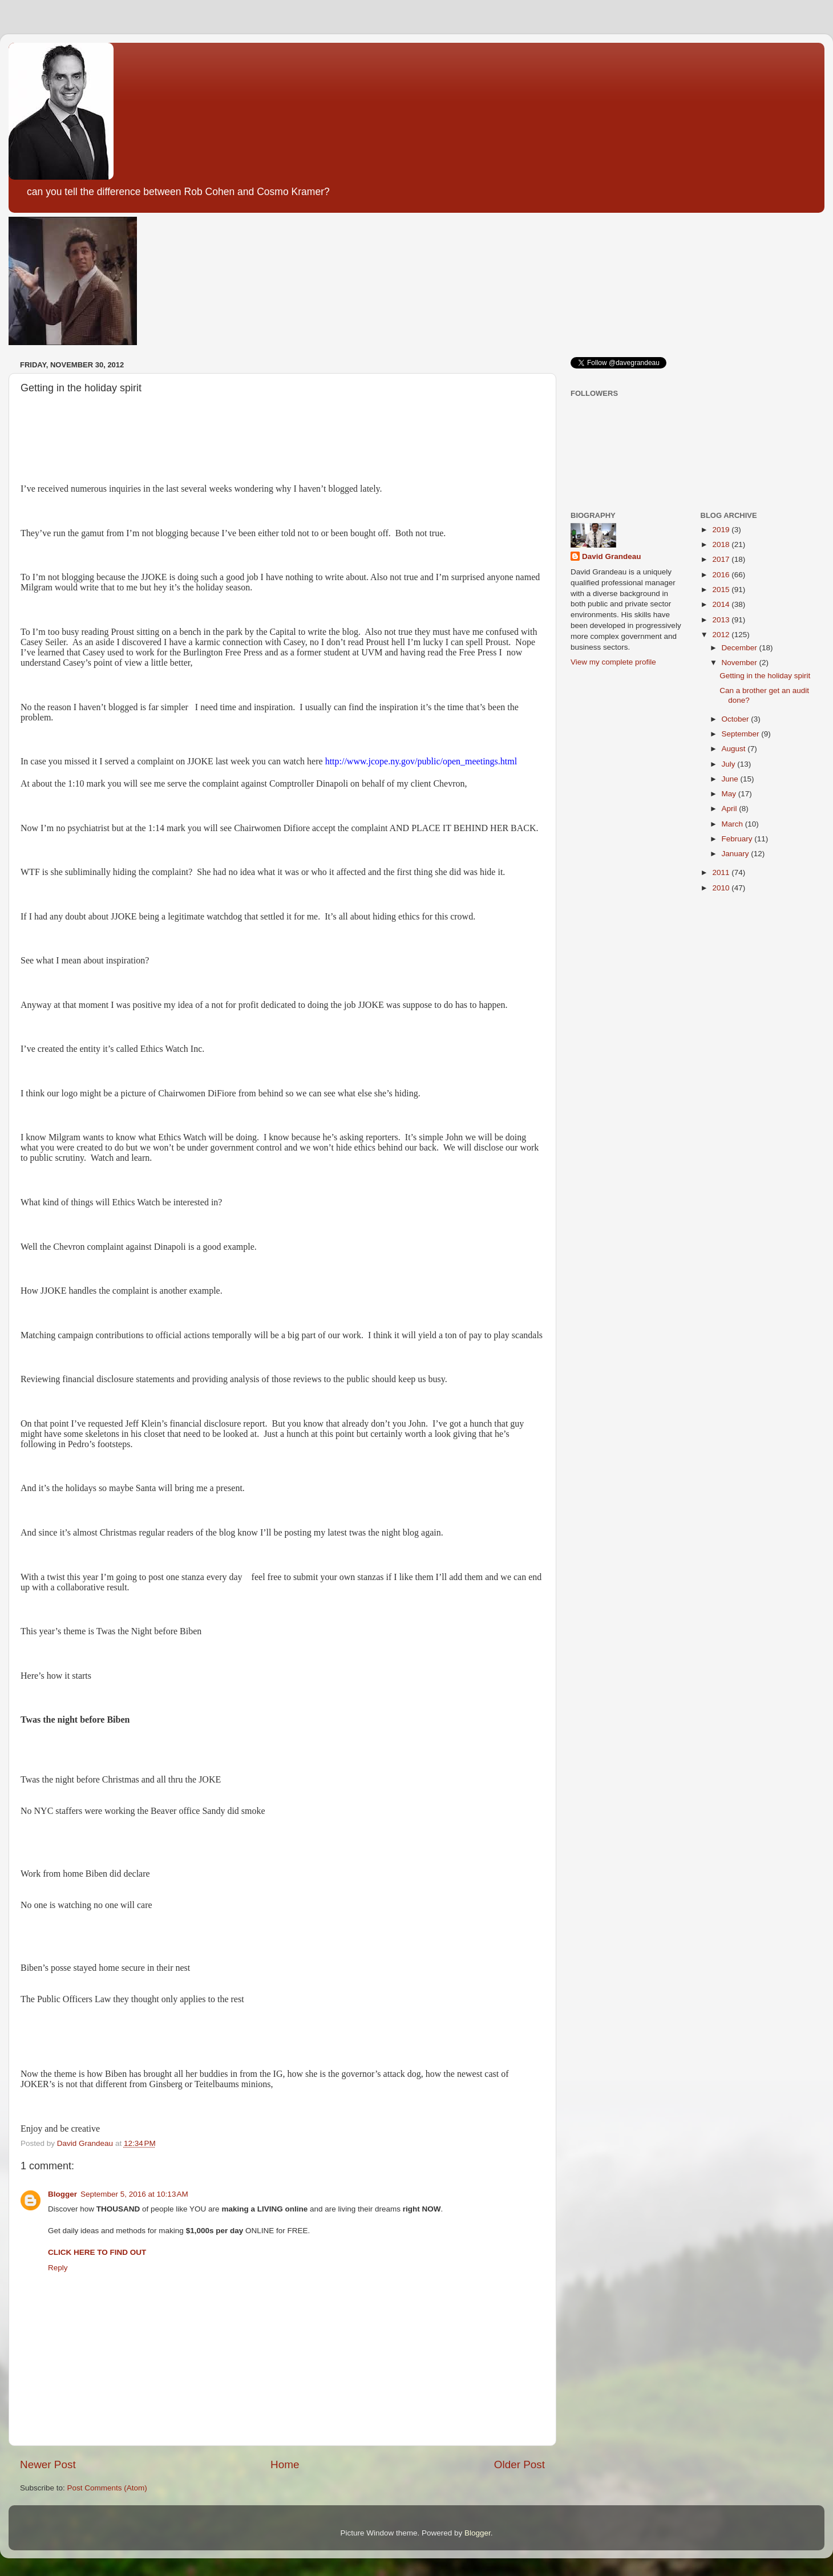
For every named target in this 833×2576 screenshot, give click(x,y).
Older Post (519, 2464)
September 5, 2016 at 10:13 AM (134, 2194)
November (740, 662)
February (738, 839)
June (731, 779)
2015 (721, 589)
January (736, 853)
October (736, 719)
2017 (721, 559)
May (730, 793)
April (730, 808)
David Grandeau (611, 556)
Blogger (62, 2194)
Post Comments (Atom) (107, 2488)
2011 (721, 872)
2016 (721, 574)
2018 (721, 544)
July (730, 764)
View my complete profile (613, 662)
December (740, 647)
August (735, 748)
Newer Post (48, 2464)
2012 (721, 634)
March (733, 824)
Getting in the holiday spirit (764, 675)
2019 (721, 529)
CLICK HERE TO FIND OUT (97, 2252)
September (742, 734)
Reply (58, 2267)
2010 (721, 888)
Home (284, 2464)
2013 (721, 619)
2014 (721, 604)
